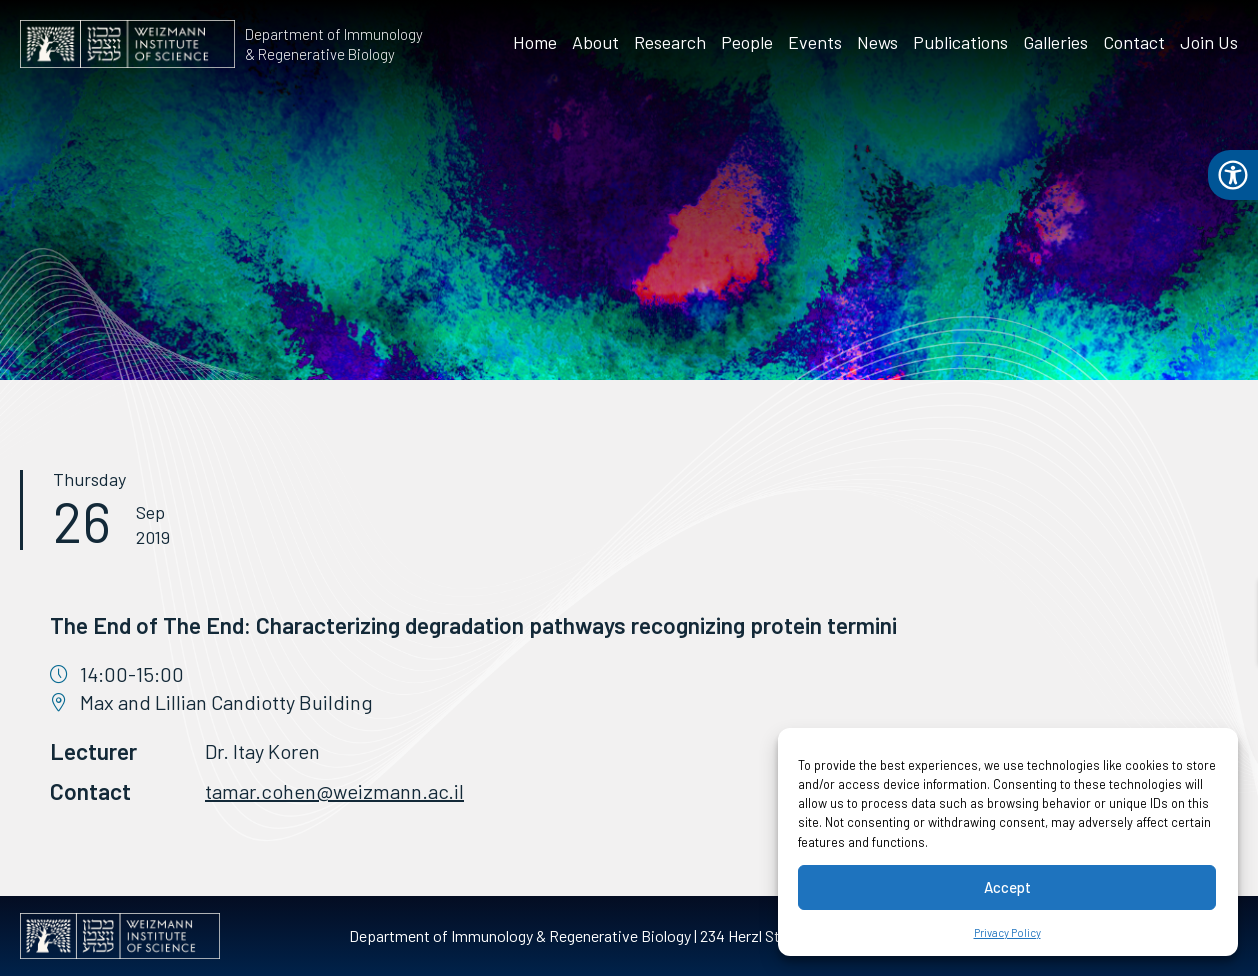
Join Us (1209, 42)
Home (535, 42)
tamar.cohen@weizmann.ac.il (334, 791)
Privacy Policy (1007, 932)
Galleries (1055, 42)
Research (670, 42)
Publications (960, 42)
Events (815, 42)
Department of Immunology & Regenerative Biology (334, 44)
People (747, 42)
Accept (1007, 887)
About (595, 42)
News (877, 42)
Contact (1134, 42)
